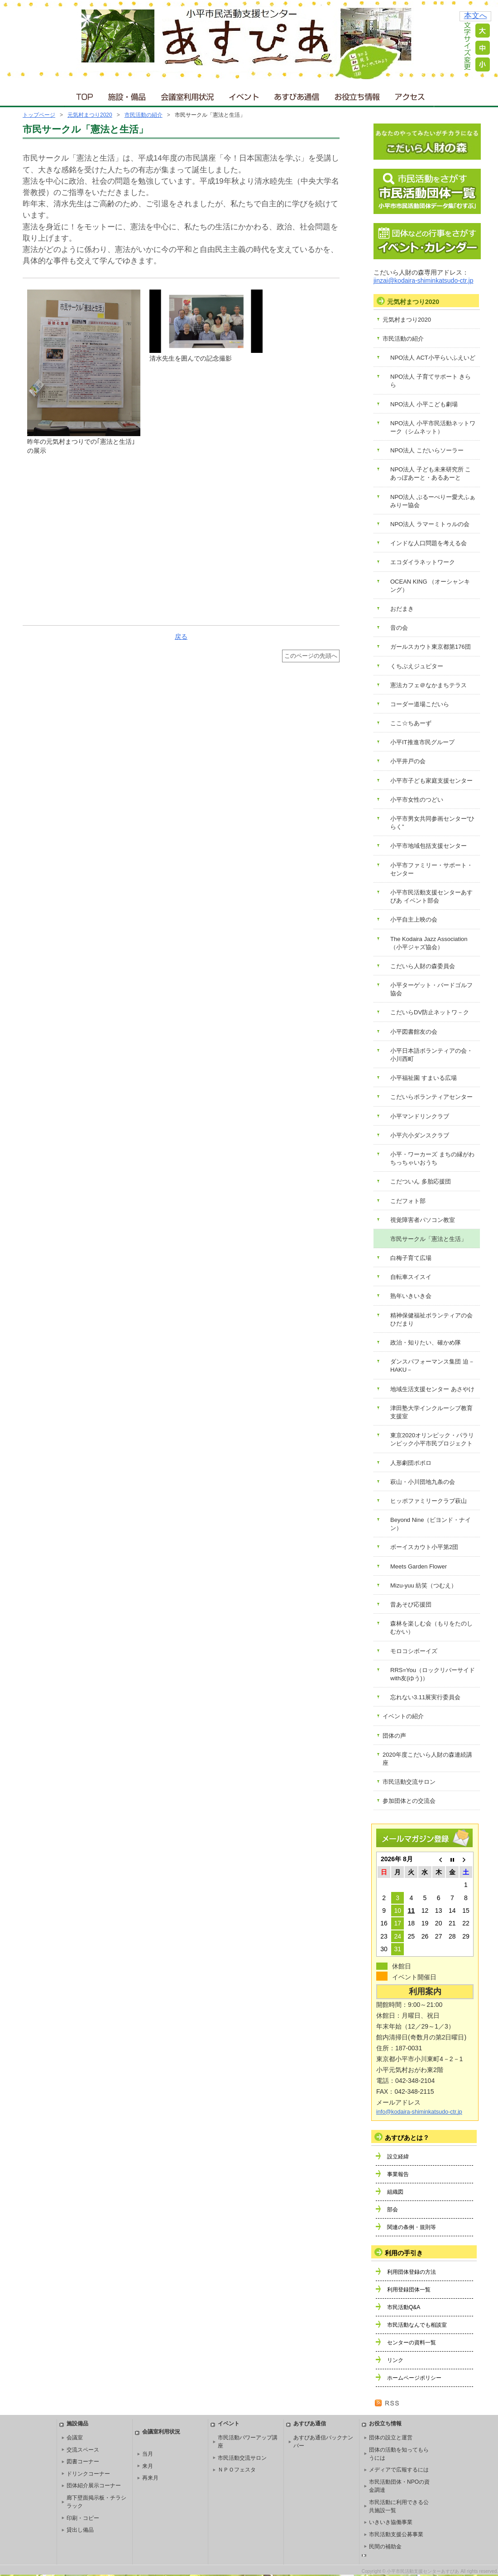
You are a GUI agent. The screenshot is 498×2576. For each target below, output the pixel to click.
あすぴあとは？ (407, 2137)
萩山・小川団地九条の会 (422, 1481)
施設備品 (77, 2423)
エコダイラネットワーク (422, 562)
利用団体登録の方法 (411, 2272)
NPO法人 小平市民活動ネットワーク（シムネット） (432, 427)
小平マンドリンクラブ (419, 1116)
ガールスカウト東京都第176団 (430, 646)
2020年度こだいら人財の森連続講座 (427, 1758)
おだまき (402, 608)
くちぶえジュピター (416, 666)
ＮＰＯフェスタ (237, 2470)
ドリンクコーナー (88, 2474)
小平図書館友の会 (413, 1031)
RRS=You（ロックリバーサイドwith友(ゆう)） (432, 1674)
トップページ (39, 115)
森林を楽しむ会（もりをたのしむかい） (431, 1627)
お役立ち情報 (357, 94)
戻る (181, 636)
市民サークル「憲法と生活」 (428, 1239)
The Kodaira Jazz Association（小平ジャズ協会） (429, 943)
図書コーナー (83, 2461)
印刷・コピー (83, 2518)
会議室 (75, 2437)
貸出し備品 (80, 2530)
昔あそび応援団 (410, 1604)
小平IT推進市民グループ (422, 742)
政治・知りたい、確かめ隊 (425, 1342)
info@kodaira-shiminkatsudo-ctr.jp (419, 2112)
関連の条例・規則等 (411, 2227)
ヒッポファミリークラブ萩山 (428, 1500)
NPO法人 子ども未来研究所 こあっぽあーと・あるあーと (430, 473)
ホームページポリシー (414, 2378)
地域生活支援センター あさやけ (432, 1389)
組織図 (395, 2192)
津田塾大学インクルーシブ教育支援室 (431, 1412)
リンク (395, 2360)
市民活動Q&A (403, 2307)
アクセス (410, 94)
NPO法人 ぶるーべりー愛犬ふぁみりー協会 (432, 501)
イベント (244, 94)
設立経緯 (398, 2156)
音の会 (399, 627)
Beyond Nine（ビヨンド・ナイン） (430, 1523)
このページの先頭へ (310, 656)
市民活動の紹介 (143, 115)
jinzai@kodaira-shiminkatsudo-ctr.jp (423, 280)
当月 (147, 2454)
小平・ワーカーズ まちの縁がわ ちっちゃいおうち (432, 1158)
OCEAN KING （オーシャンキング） (430, 585)
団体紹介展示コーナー (94, 2485)
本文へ (475, 15)
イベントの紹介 (403, 1716)
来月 (147, 2466)
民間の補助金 (385, 2546)
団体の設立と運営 (390, 2437)
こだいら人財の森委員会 (422, 966)
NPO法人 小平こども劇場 (424, 404)
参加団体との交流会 (409, 1800)
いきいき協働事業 (390, 2522)
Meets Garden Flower (418, 1566)
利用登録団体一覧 (409, 2289)
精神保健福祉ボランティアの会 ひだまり (431, 1319)
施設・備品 (128, 94)
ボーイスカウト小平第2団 (424, 1547)
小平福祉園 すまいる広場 (423, 1077)
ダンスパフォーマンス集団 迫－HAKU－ (432, 1365)
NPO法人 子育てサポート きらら (430, 380)
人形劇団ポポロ (410, 1462)
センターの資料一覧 (411, 2342)
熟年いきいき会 (410, 1296)
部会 (392, 2209)
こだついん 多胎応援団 (420, 1181)
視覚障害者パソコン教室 (422, 1220)
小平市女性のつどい (416, 799)
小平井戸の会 (408, 761)
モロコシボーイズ (413, 1651)
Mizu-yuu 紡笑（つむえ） (423, 1585)
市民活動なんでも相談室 (417, 2325)
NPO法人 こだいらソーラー (427, 450)
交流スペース (83, 2450)
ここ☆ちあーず (410, 723)
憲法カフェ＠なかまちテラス (428, 685)
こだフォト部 (408, 1201)
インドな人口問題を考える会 (428, 543)
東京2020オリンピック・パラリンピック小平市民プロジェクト (432, 1439)
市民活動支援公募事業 (396, 2534)
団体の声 (394, 1735)
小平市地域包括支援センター (428, 845)
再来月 (150, 2478)
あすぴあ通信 (297, 94)
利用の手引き (404, 2253)
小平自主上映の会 (413, 919)
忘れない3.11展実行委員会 (425, 1697)
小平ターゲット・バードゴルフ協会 (431, 989)
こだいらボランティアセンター (431, 1096)
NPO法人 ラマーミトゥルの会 (429, 524)
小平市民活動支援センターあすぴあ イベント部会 (431, 896)
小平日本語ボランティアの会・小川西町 (431, 1054)
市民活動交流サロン (409, 1781)
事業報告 (398, 2174)
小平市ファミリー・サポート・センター (431, 869)
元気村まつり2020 (89, 115)
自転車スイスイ (410, 1277)
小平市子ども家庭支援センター (431, 780)
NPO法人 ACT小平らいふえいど (432, 357)
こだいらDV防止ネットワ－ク (429, 1012)
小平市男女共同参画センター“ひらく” (432, 822)
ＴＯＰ (83, 94)
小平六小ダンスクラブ (419, 1135)
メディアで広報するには (399, 2470)
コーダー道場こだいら (419, 704)
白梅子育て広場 (410, 1258)
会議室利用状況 (188, 94)
